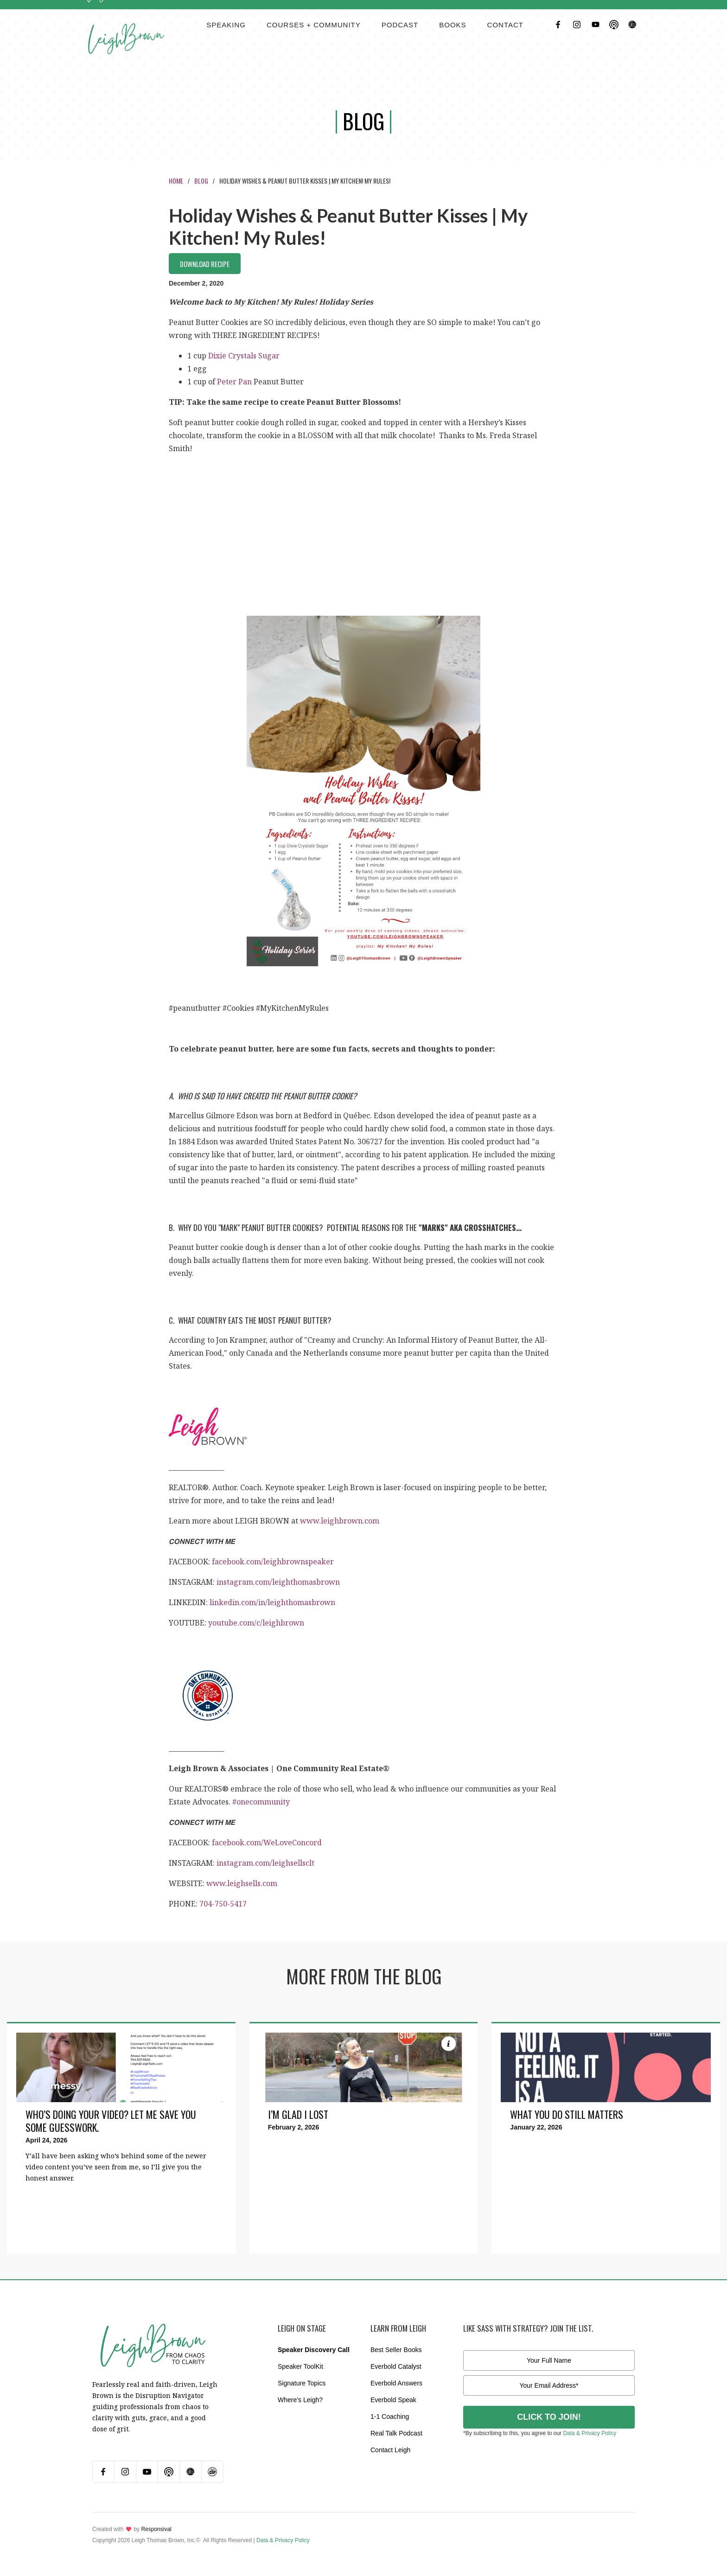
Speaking (226, 25)
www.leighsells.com (241, 1883)
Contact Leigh (390, 2450)
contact (505, 25)
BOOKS (452, 25)
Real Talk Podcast (396, 2433)
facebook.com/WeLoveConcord (267, 1842)
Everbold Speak (393, 2400)
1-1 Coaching (389, 2416)
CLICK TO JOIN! (549, 2417)
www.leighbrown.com (339, 1521)
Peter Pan (234, 381)
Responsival (156, 2529)
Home (176, 180)
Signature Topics (301, 2383)
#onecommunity (261, 1802)
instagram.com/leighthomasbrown (278, 1582)
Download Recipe (205, 264)
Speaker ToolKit (300, 2366)
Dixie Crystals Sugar (244, 356)
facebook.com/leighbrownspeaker (273, 1561)
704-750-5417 (223, 1904)
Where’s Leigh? (300, 2400)
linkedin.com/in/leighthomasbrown (272, 1602)
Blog (201, 180)
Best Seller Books (396, 2349)
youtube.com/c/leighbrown (256, 1623)
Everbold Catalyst (395, 2366)
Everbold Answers (396, 2383)
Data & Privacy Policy (589, 2433)
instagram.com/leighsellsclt (265, 1863)
